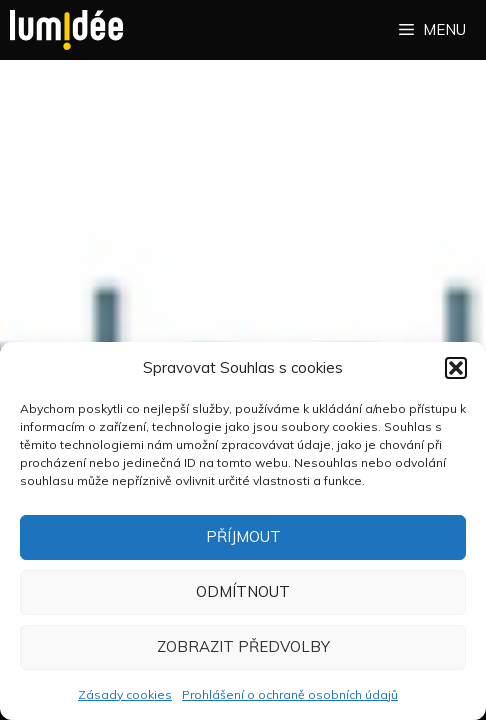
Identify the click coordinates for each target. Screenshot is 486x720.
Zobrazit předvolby (243, 646)
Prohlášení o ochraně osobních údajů (290, 694)
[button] (456, 368)
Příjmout (243, 536)
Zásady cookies (125, 694)
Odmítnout (243, 591)
